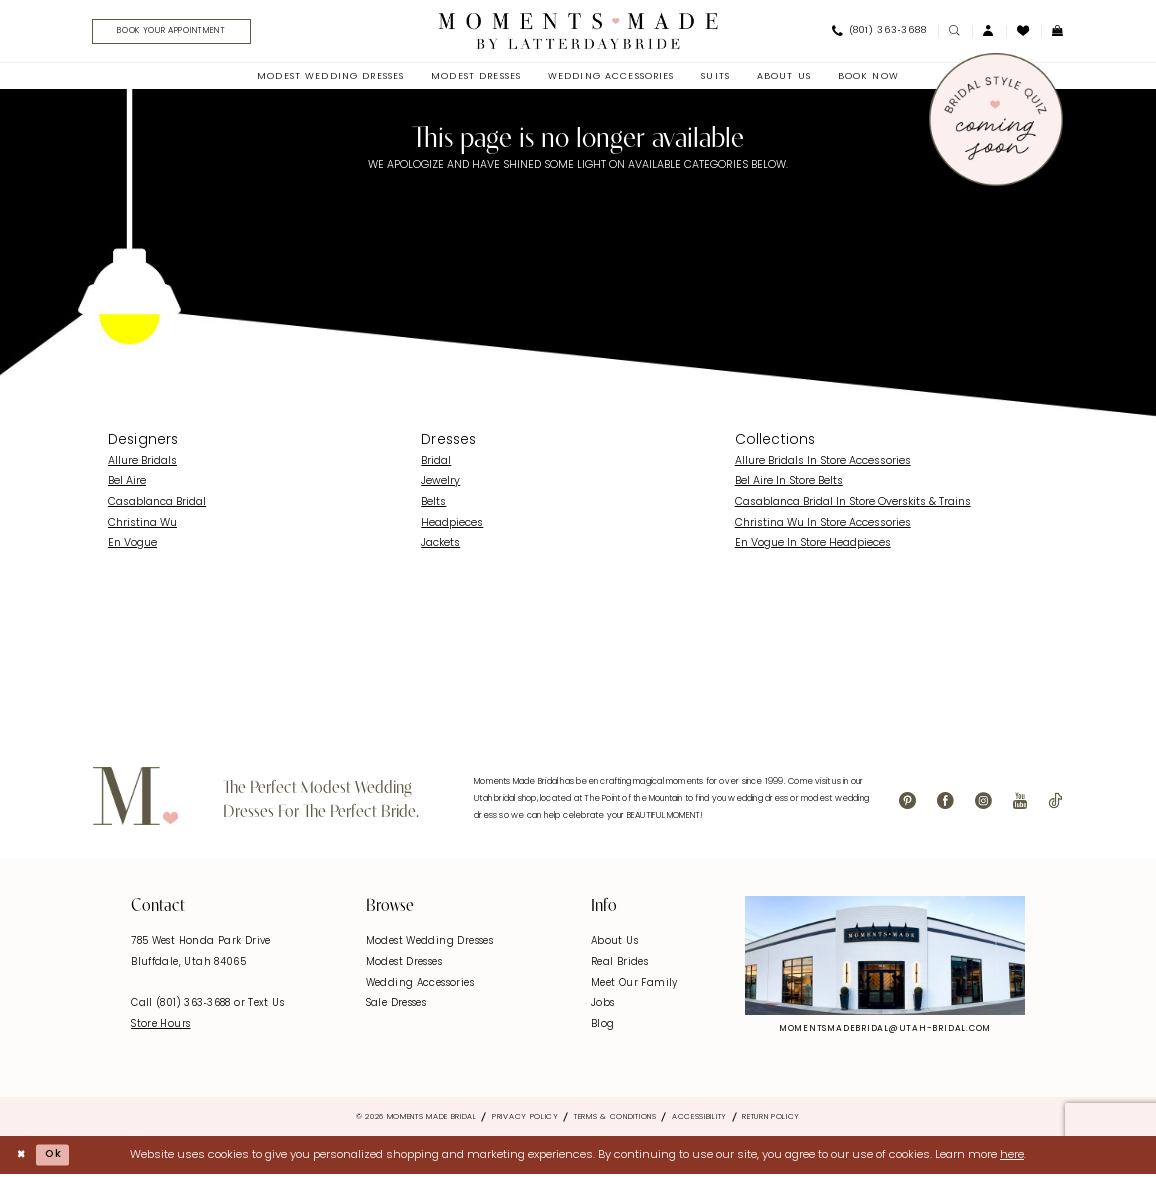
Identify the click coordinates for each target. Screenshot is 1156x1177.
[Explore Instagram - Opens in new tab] (885, 957)
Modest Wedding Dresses (429, 944)
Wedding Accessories (420, 985)
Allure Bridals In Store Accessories (823, 463)
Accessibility (699, 1119)
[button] (989, 32)
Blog (603, 1026)
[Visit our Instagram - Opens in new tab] (983, 804)
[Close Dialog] (22, 1157)
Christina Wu (142, 525)
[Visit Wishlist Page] (1023, 32)
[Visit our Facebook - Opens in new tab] (945, 804)
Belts (433, 505)
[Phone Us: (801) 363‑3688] (879, 33)
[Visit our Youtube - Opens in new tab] (1020, 804)
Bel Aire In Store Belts (789, 484)
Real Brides (619, 965)
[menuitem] (175, 33)
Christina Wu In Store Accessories (823, 525)
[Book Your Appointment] (181, 33)
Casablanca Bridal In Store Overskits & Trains (853, 505)
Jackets (440, 546)
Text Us (266, 1006)
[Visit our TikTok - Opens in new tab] (1055, 804)
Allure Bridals (142, 463)
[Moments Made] (578, 32)
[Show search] (955, 32)
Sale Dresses (396, 1006)
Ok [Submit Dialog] (57, 1157)
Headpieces (452, 525)
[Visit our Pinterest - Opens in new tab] (907, 804)
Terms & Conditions (615, 1119)
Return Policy (771, 1119)
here (1012, 1157)
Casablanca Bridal (157, 505)
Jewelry (440, 484)
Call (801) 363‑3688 (182, 1006)
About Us (614, 944)
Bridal (436, 463)
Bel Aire (127, 484)
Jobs (603, 1006)
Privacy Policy (525, 1119)
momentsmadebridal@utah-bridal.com (885, 1031)
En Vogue (132, 546)
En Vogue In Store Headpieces (813, 546)
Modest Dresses (404, 965)
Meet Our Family (634, 985)
